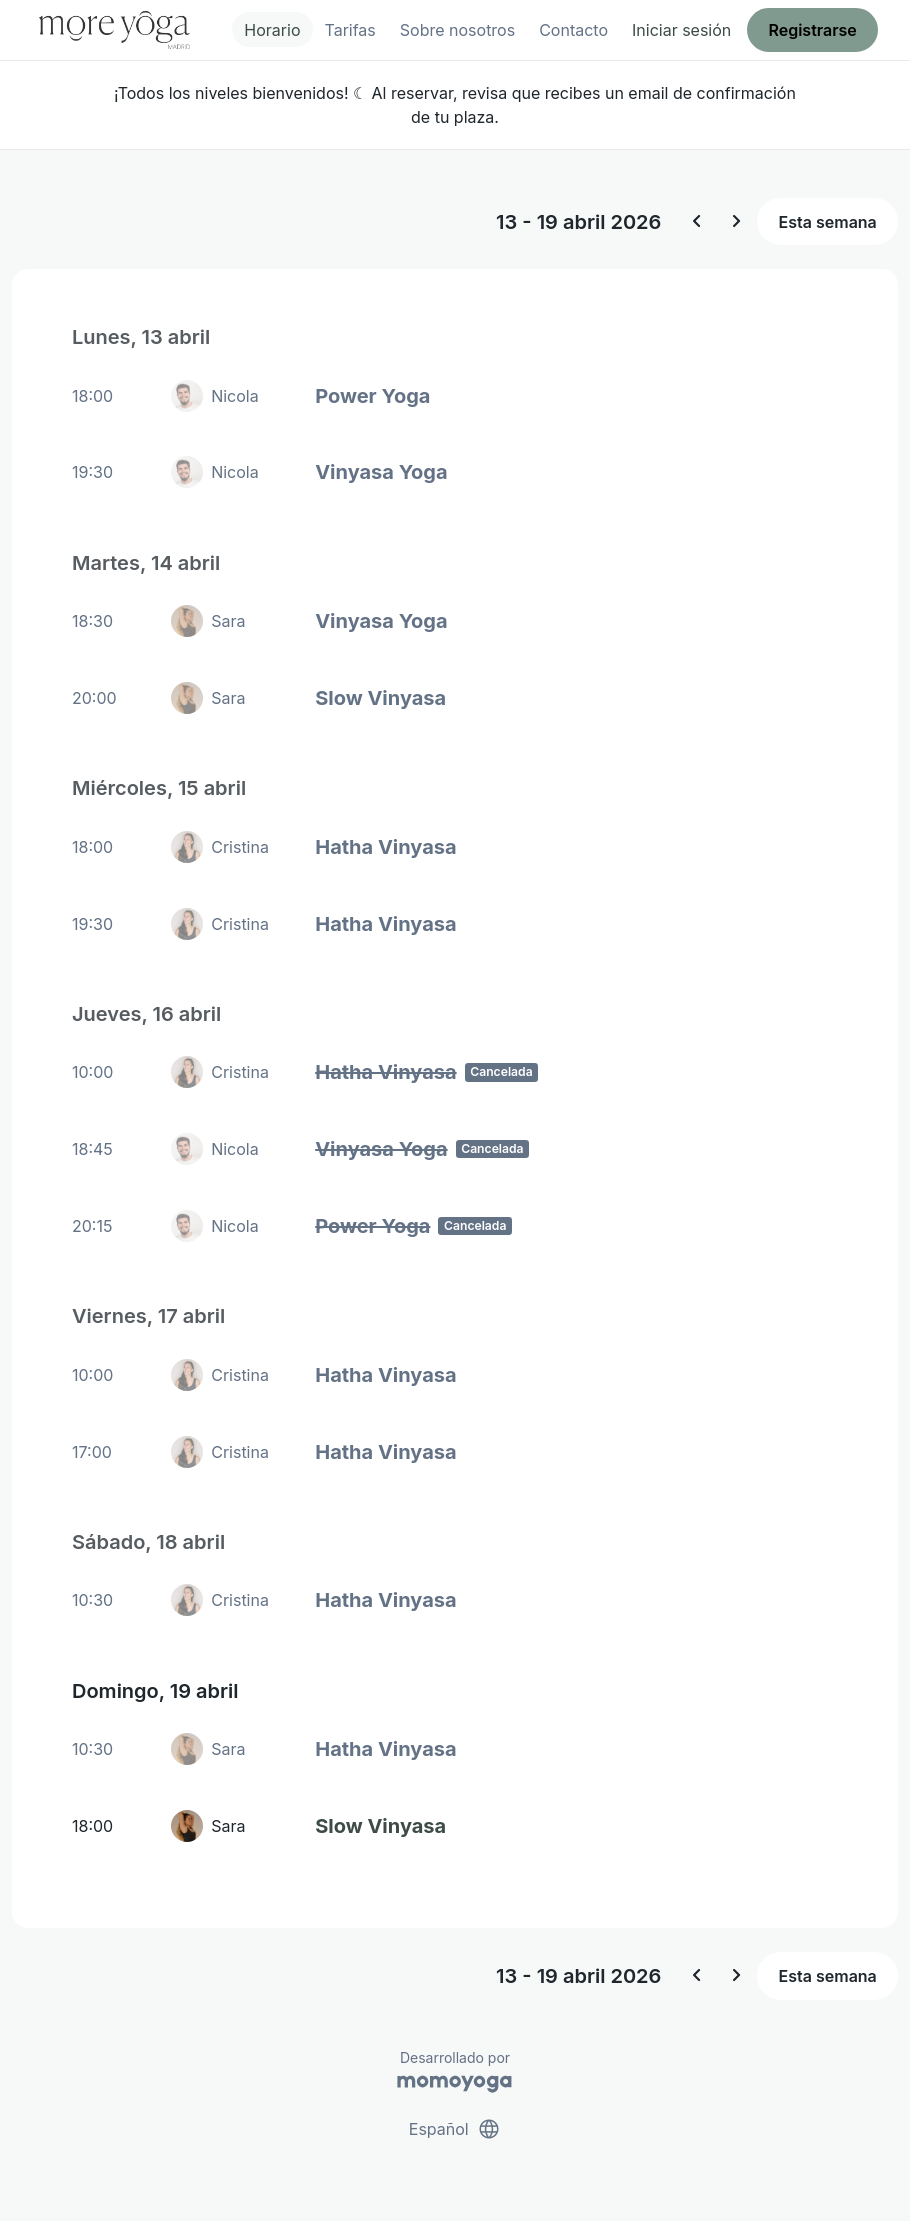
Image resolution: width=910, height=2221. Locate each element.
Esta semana (828, 222)
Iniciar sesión (681, 30)
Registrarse (812, 30)
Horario (272, 30)
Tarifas (350, 30)
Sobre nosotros (457, 30)
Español (455, 2129)
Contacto (573, 30)
